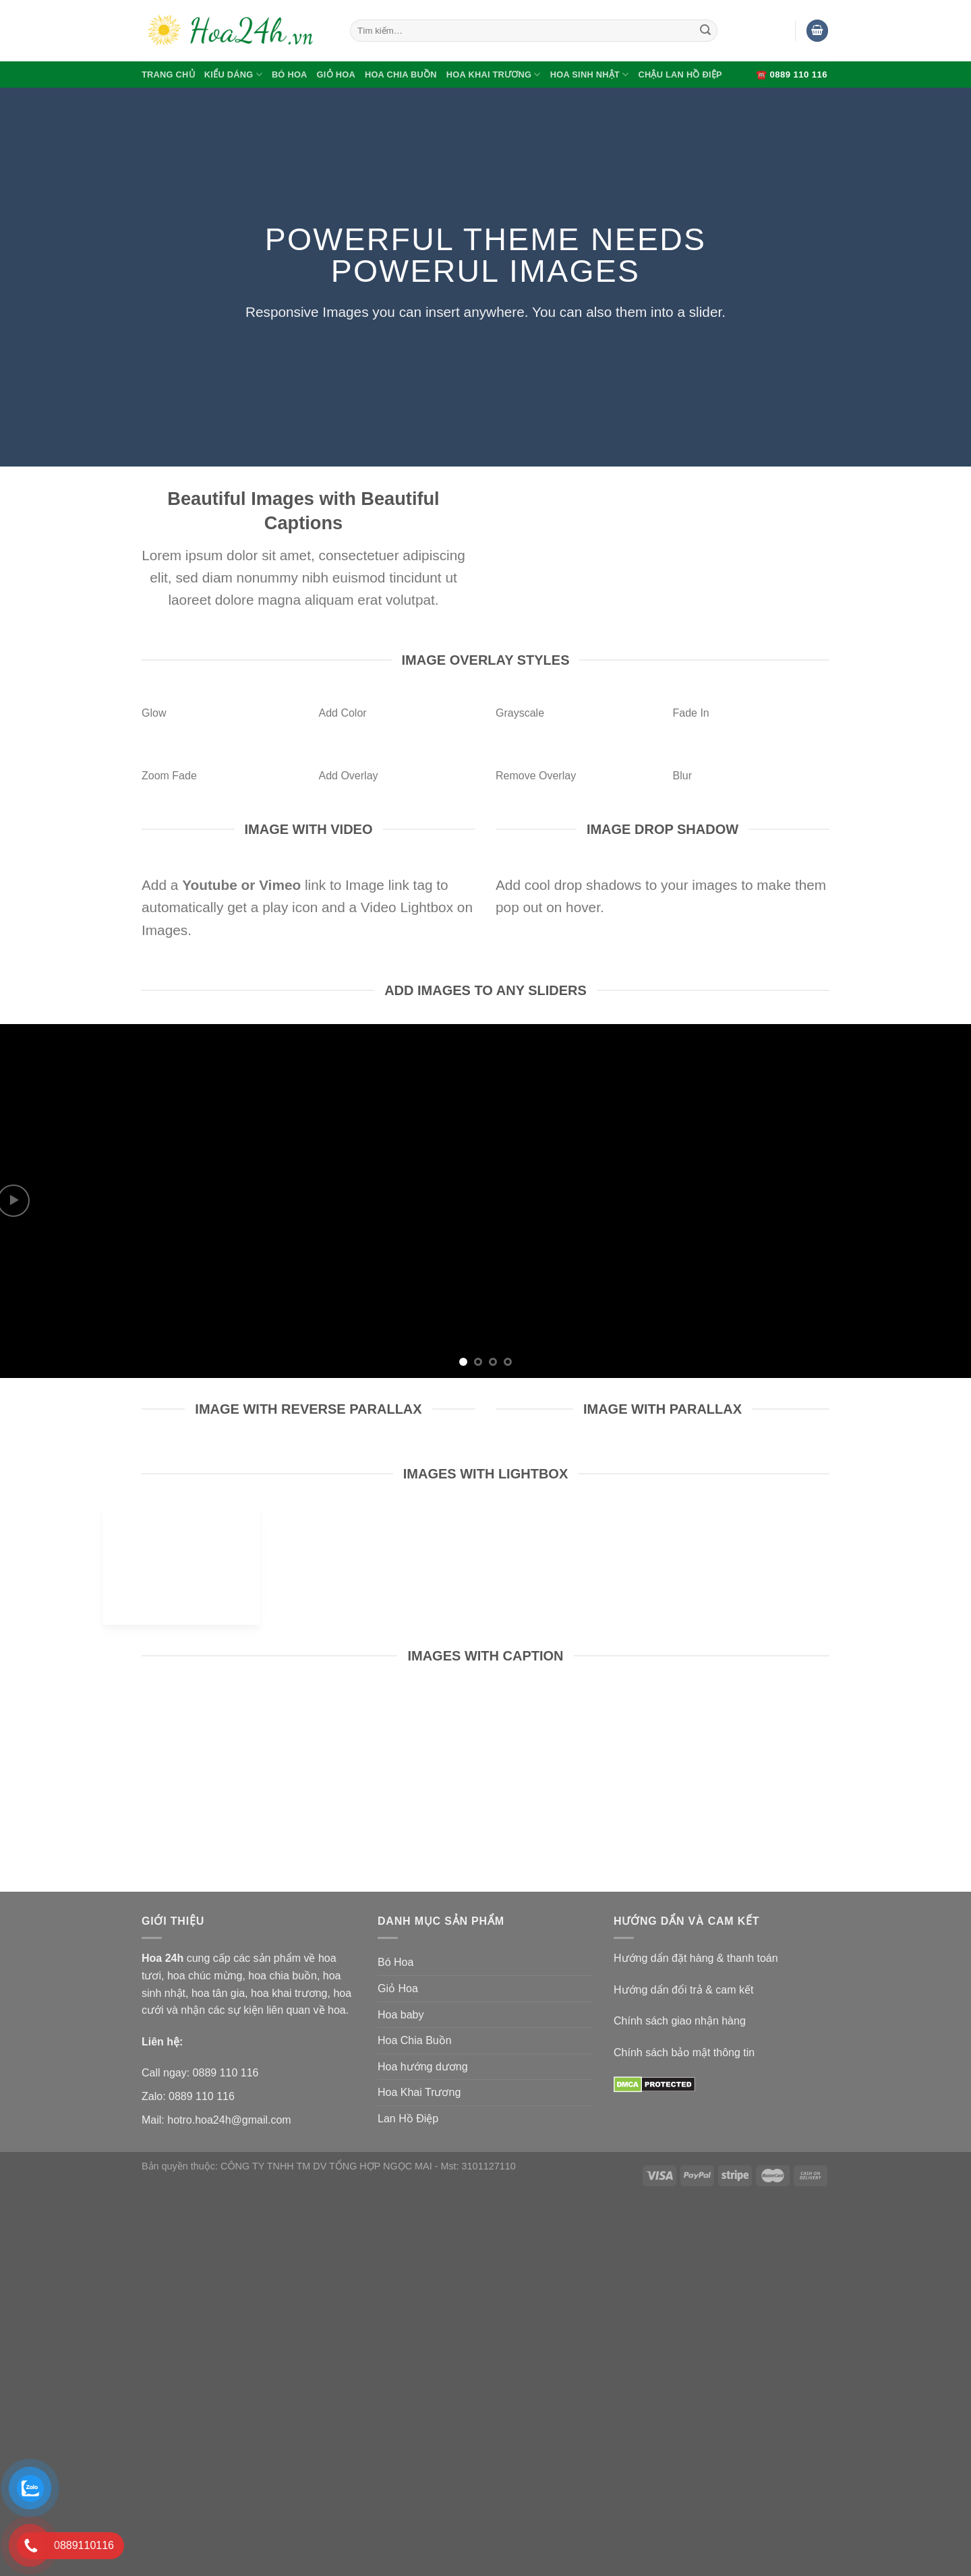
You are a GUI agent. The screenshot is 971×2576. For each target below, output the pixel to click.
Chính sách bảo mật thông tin (684, 2052)
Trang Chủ (168, 74)
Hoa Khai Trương (493, 74)
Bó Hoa (289, 74)
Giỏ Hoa (336, 74)
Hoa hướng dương (423, 2066)
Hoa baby (401, 2014)
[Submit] (705, 31)
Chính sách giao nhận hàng (680, 2021)
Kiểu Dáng (233, 74)
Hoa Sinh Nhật (589, 74)
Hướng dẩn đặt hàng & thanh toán (696, 1958)
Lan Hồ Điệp (408, 2118)
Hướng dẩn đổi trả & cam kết (683, 1990)
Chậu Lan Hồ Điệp (680, 74)
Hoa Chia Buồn (401, 74)
